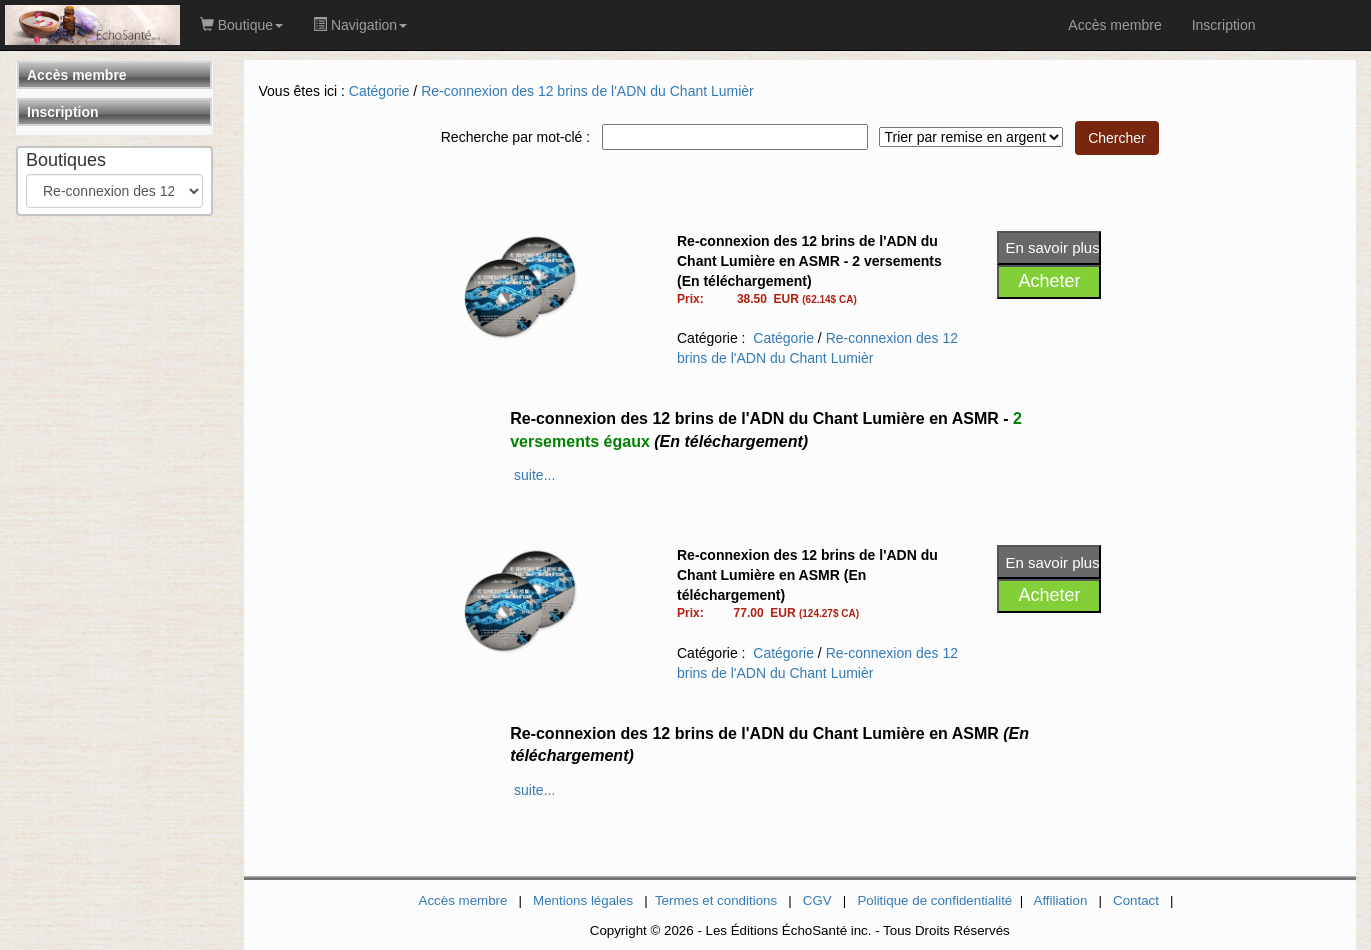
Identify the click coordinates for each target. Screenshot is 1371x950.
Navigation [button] (360, 25)
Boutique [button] (241, 25)
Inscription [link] (1224, 25)
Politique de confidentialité (934, 900)
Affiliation (1061, 900)
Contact (1136, 900)
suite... (534, 475)
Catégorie (379, 91)
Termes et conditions (716, 900)
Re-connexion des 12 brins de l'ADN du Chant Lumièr (587, 91)
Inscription (63, 112)
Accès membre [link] (1114, 25)
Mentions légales (583, 900)
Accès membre (77, 75)
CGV (817, 900)
